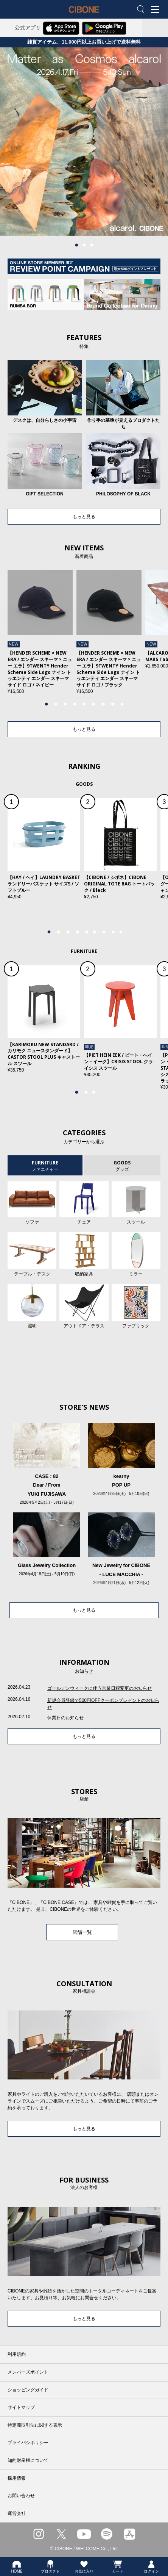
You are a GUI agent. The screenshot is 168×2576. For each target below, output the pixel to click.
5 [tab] (84, 704)
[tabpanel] (84, 141)
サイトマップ (21, 2407)
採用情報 (17, 2478)
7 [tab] (103, 704)
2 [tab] (84, 245)
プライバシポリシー (28, 2442)
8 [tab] (112, 704)
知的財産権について (28, 2460)
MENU (156, 10)
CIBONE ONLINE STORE (84, 15)
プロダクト (50, 2566)
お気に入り (84, 2566)
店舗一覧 (82, 1932)
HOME (16, 2566)
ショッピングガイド (28, 2390)
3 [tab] (91, 245)
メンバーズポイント (28, 2372)
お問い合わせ (21, 2495)
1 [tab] (76, 245)
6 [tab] (93, 704)
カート (117, 2566)
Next (150, 636)
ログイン (151, 2566)
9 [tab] (122, 704)
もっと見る (84, 516)
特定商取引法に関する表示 (35, 2425)
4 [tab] (74, 704)
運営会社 (17, 2513)
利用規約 (17, 2354)
